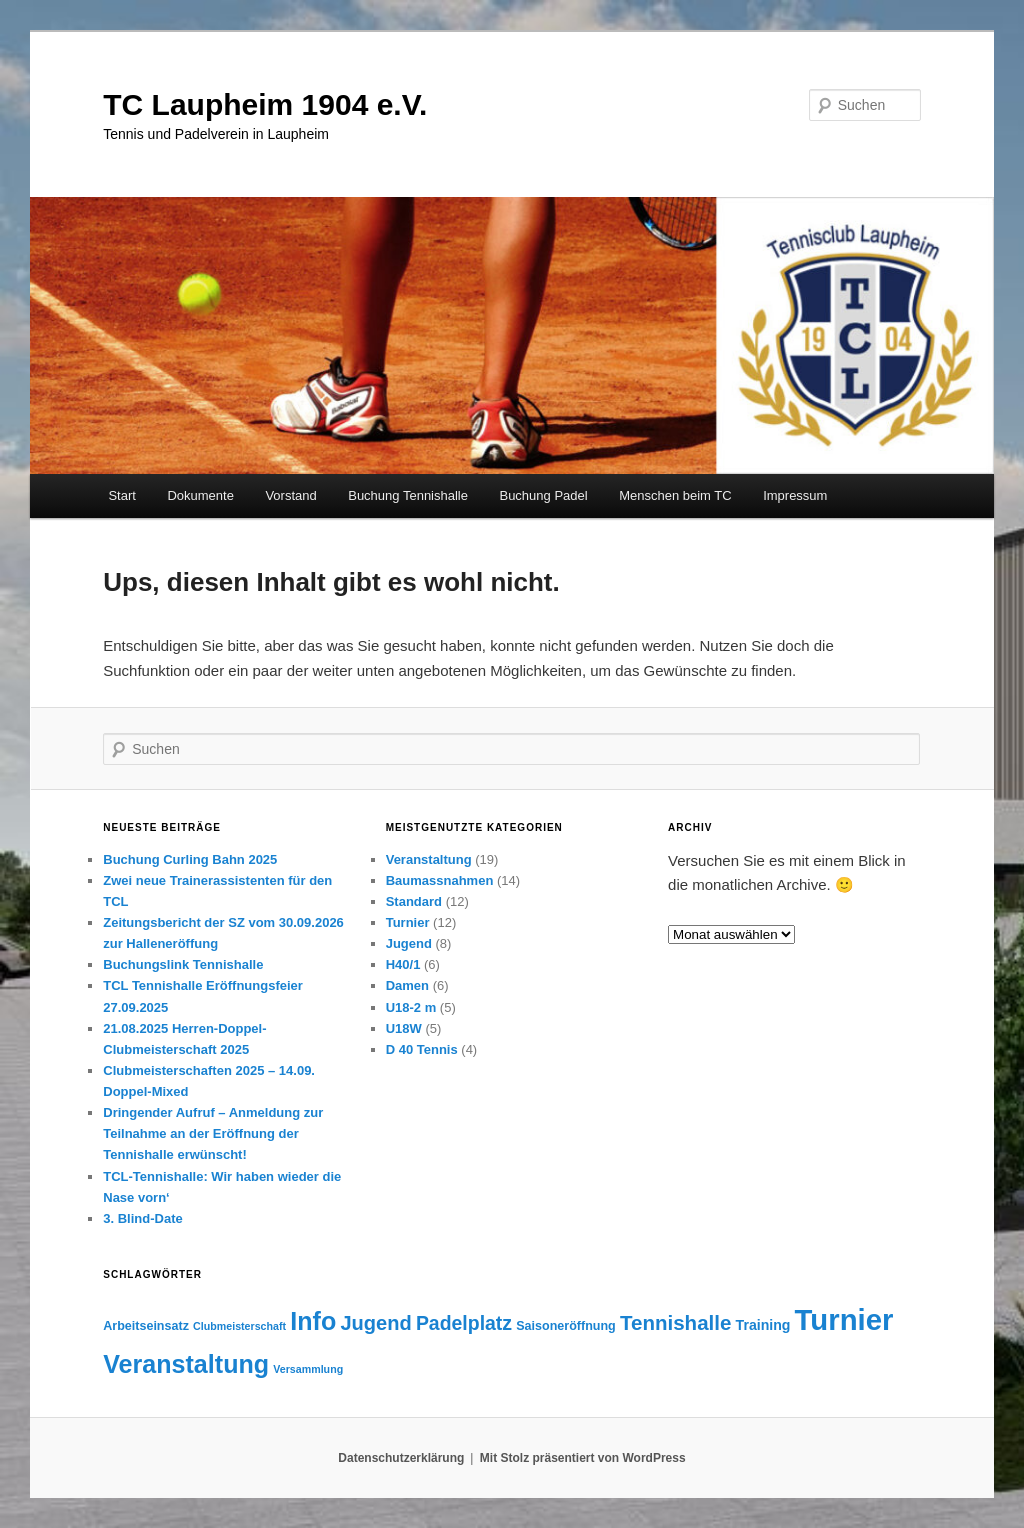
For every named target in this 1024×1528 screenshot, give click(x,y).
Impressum (795, 495)
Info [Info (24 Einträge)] (313, 1321)
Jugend (409, 943)
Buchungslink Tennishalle (183, 964)
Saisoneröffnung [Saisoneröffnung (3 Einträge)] (566, 1326)
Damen (407, 985)
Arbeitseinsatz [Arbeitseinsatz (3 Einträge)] (146, 1326)
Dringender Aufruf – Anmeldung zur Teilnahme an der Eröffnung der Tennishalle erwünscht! (213, 1133)
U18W (404, 1028)
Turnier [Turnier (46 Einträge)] (844, 1319)
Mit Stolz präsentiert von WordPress (583, 1458)
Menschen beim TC (675, 495)
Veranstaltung (429, 859)
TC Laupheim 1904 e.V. (265, 104)
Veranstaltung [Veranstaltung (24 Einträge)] (186, 1364)
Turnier (408, 922)
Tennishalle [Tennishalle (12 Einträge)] (675, 1322)
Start (121, 495)
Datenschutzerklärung (401, 1458)
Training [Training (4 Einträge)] (763, 1325)
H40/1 (403, 964)
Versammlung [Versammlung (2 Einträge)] (308, 1369)
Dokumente (200, 495)
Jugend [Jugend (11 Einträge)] (375, 1323)
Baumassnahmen (440, 880)
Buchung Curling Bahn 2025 (190, 859)
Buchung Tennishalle (408, 495)
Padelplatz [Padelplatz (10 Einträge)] (464, 1323)
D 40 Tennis (422, 1049)
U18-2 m (411, 1007)
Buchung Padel (543, 495)
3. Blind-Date (142, 1218)
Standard (414, 901)
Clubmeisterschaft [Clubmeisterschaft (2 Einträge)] (239, 1326)
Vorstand (290, 495)
